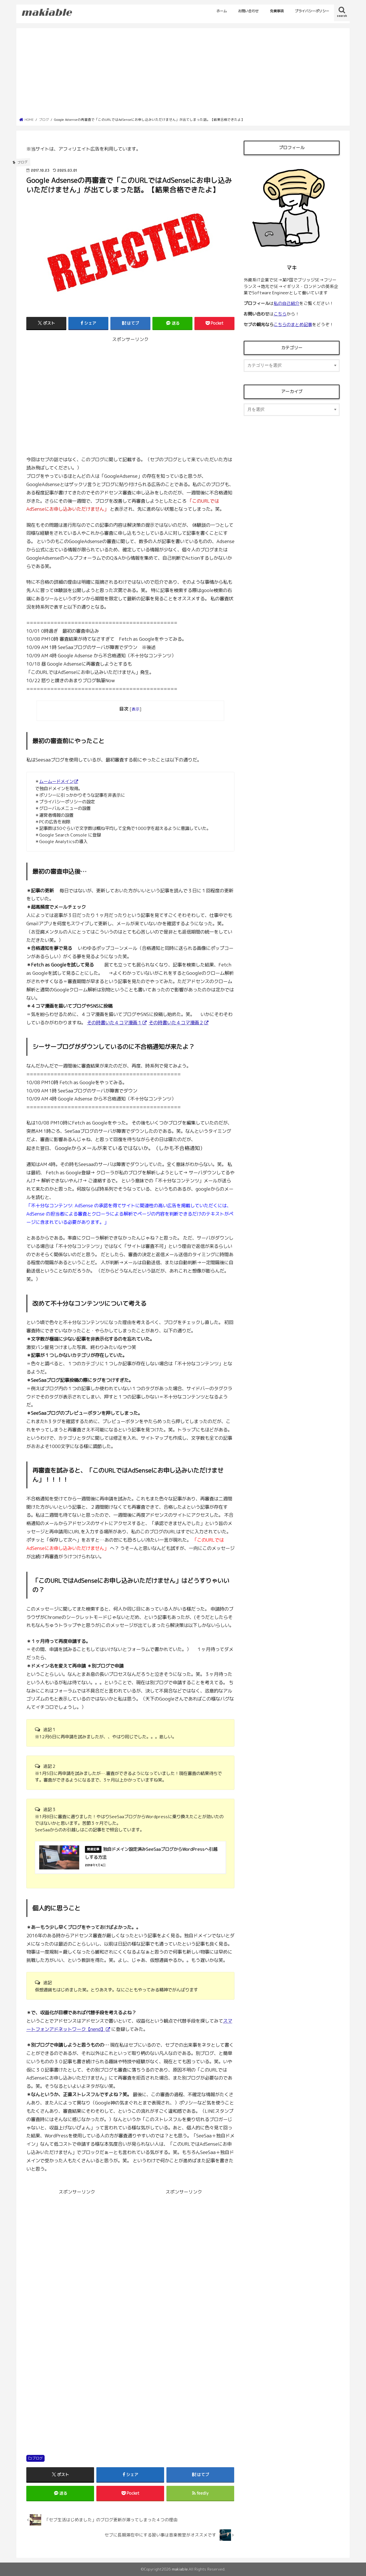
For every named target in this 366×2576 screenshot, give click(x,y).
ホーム (221, 11)
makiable (180, 2569)
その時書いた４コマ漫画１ (114, 1022)
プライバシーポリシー (312, 11)
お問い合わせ (248, 11)
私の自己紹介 (286, 303)
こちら (280, 314)
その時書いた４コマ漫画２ (176, 1022)
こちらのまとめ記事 (293, 324)
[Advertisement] (183, 74)
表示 (136, 709)
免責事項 (277, 11)
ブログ (37, 2458)
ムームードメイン (56, 781)
